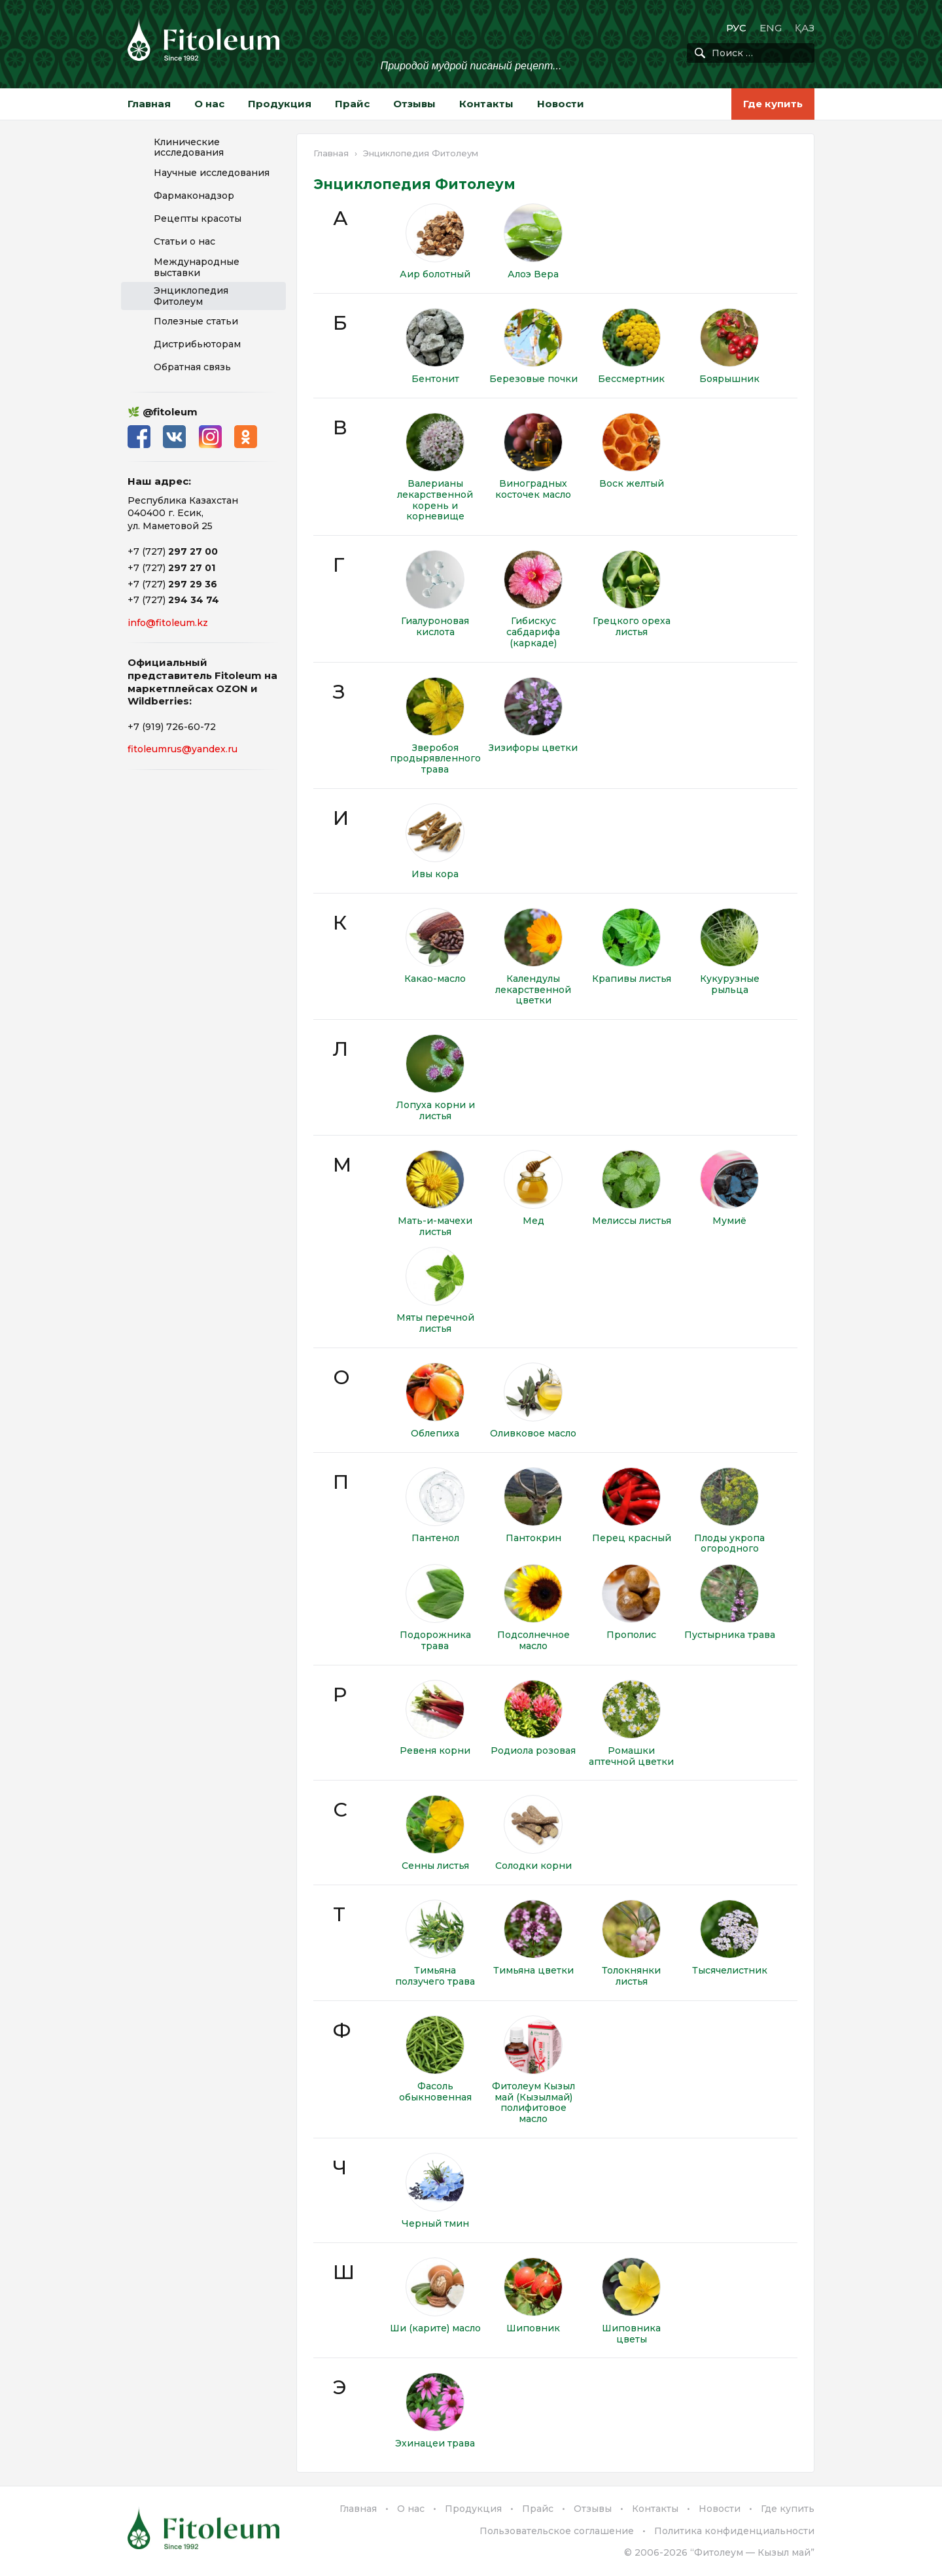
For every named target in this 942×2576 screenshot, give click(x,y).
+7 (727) (173, 551)
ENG (770, 28)
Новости (560, 103)
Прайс (352, 103)
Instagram (211, 436)
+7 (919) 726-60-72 (172, 727)
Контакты (486, 103)
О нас (209, 103)
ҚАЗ (804, 28)
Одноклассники (247, 436)
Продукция (279, 103)
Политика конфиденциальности (734, 2531)
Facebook (139, 436)
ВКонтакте (175, 436)
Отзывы (414, 103)
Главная (149, 103)
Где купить (773, 103)
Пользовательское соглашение (557, 2531)
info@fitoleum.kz (168, 623)
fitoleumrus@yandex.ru (182, 749)
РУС (736, 28)
